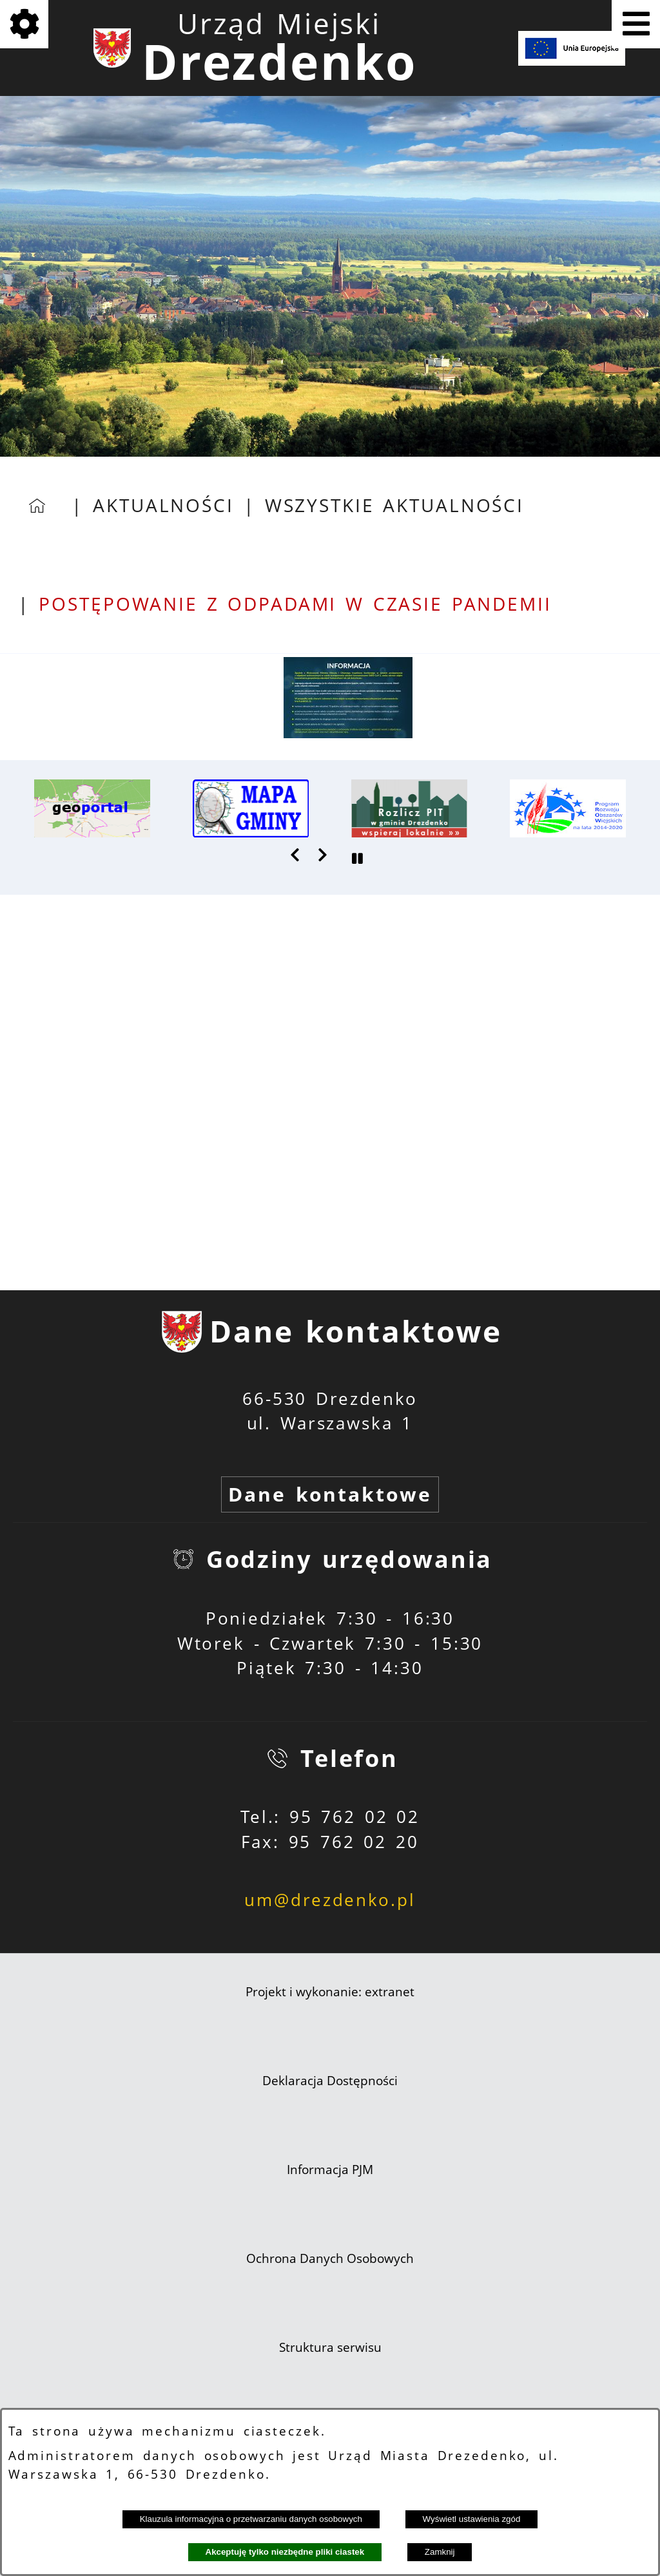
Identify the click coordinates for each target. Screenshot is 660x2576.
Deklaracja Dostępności (330, 2080)
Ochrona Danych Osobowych (330, 2258)
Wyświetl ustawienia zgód (472, 2519)
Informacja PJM (330, 2169)
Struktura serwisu (330, 2347)
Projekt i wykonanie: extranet (330, 1991)
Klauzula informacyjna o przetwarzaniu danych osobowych (251, 2519)
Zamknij (440, 2552)
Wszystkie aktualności (394, 505)
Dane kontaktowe (329, 1494)
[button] (348, 732)
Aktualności (163, 505)
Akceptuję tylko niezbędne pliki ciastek (285, 2552)
